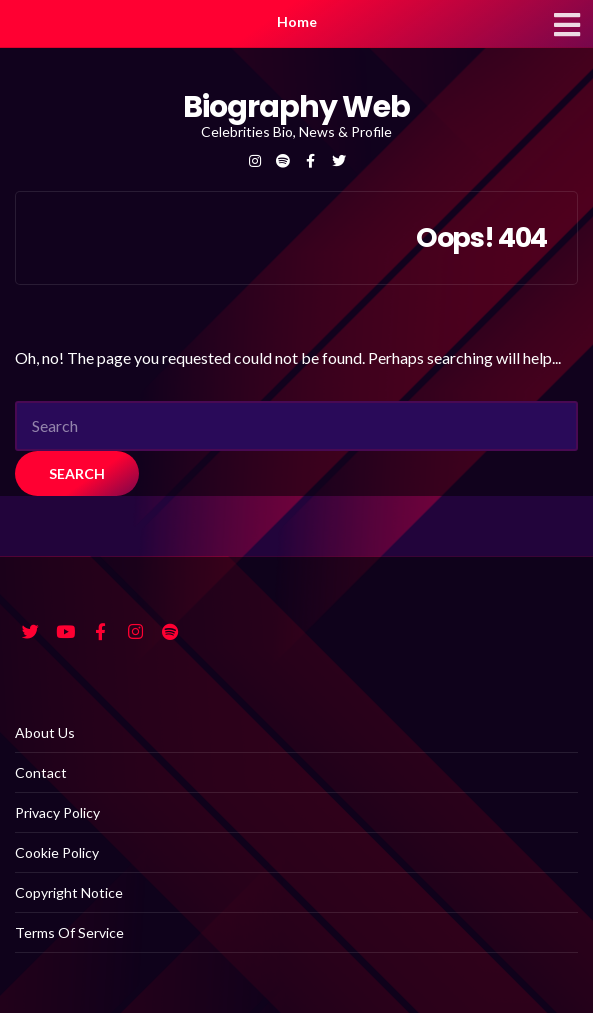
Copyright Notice (69, 892)
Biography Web (296, 107)
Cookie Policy (57, 852)
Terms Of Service (69, 932)
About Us (45, 732)
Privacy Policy (57, 812)
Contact (41, 772)
